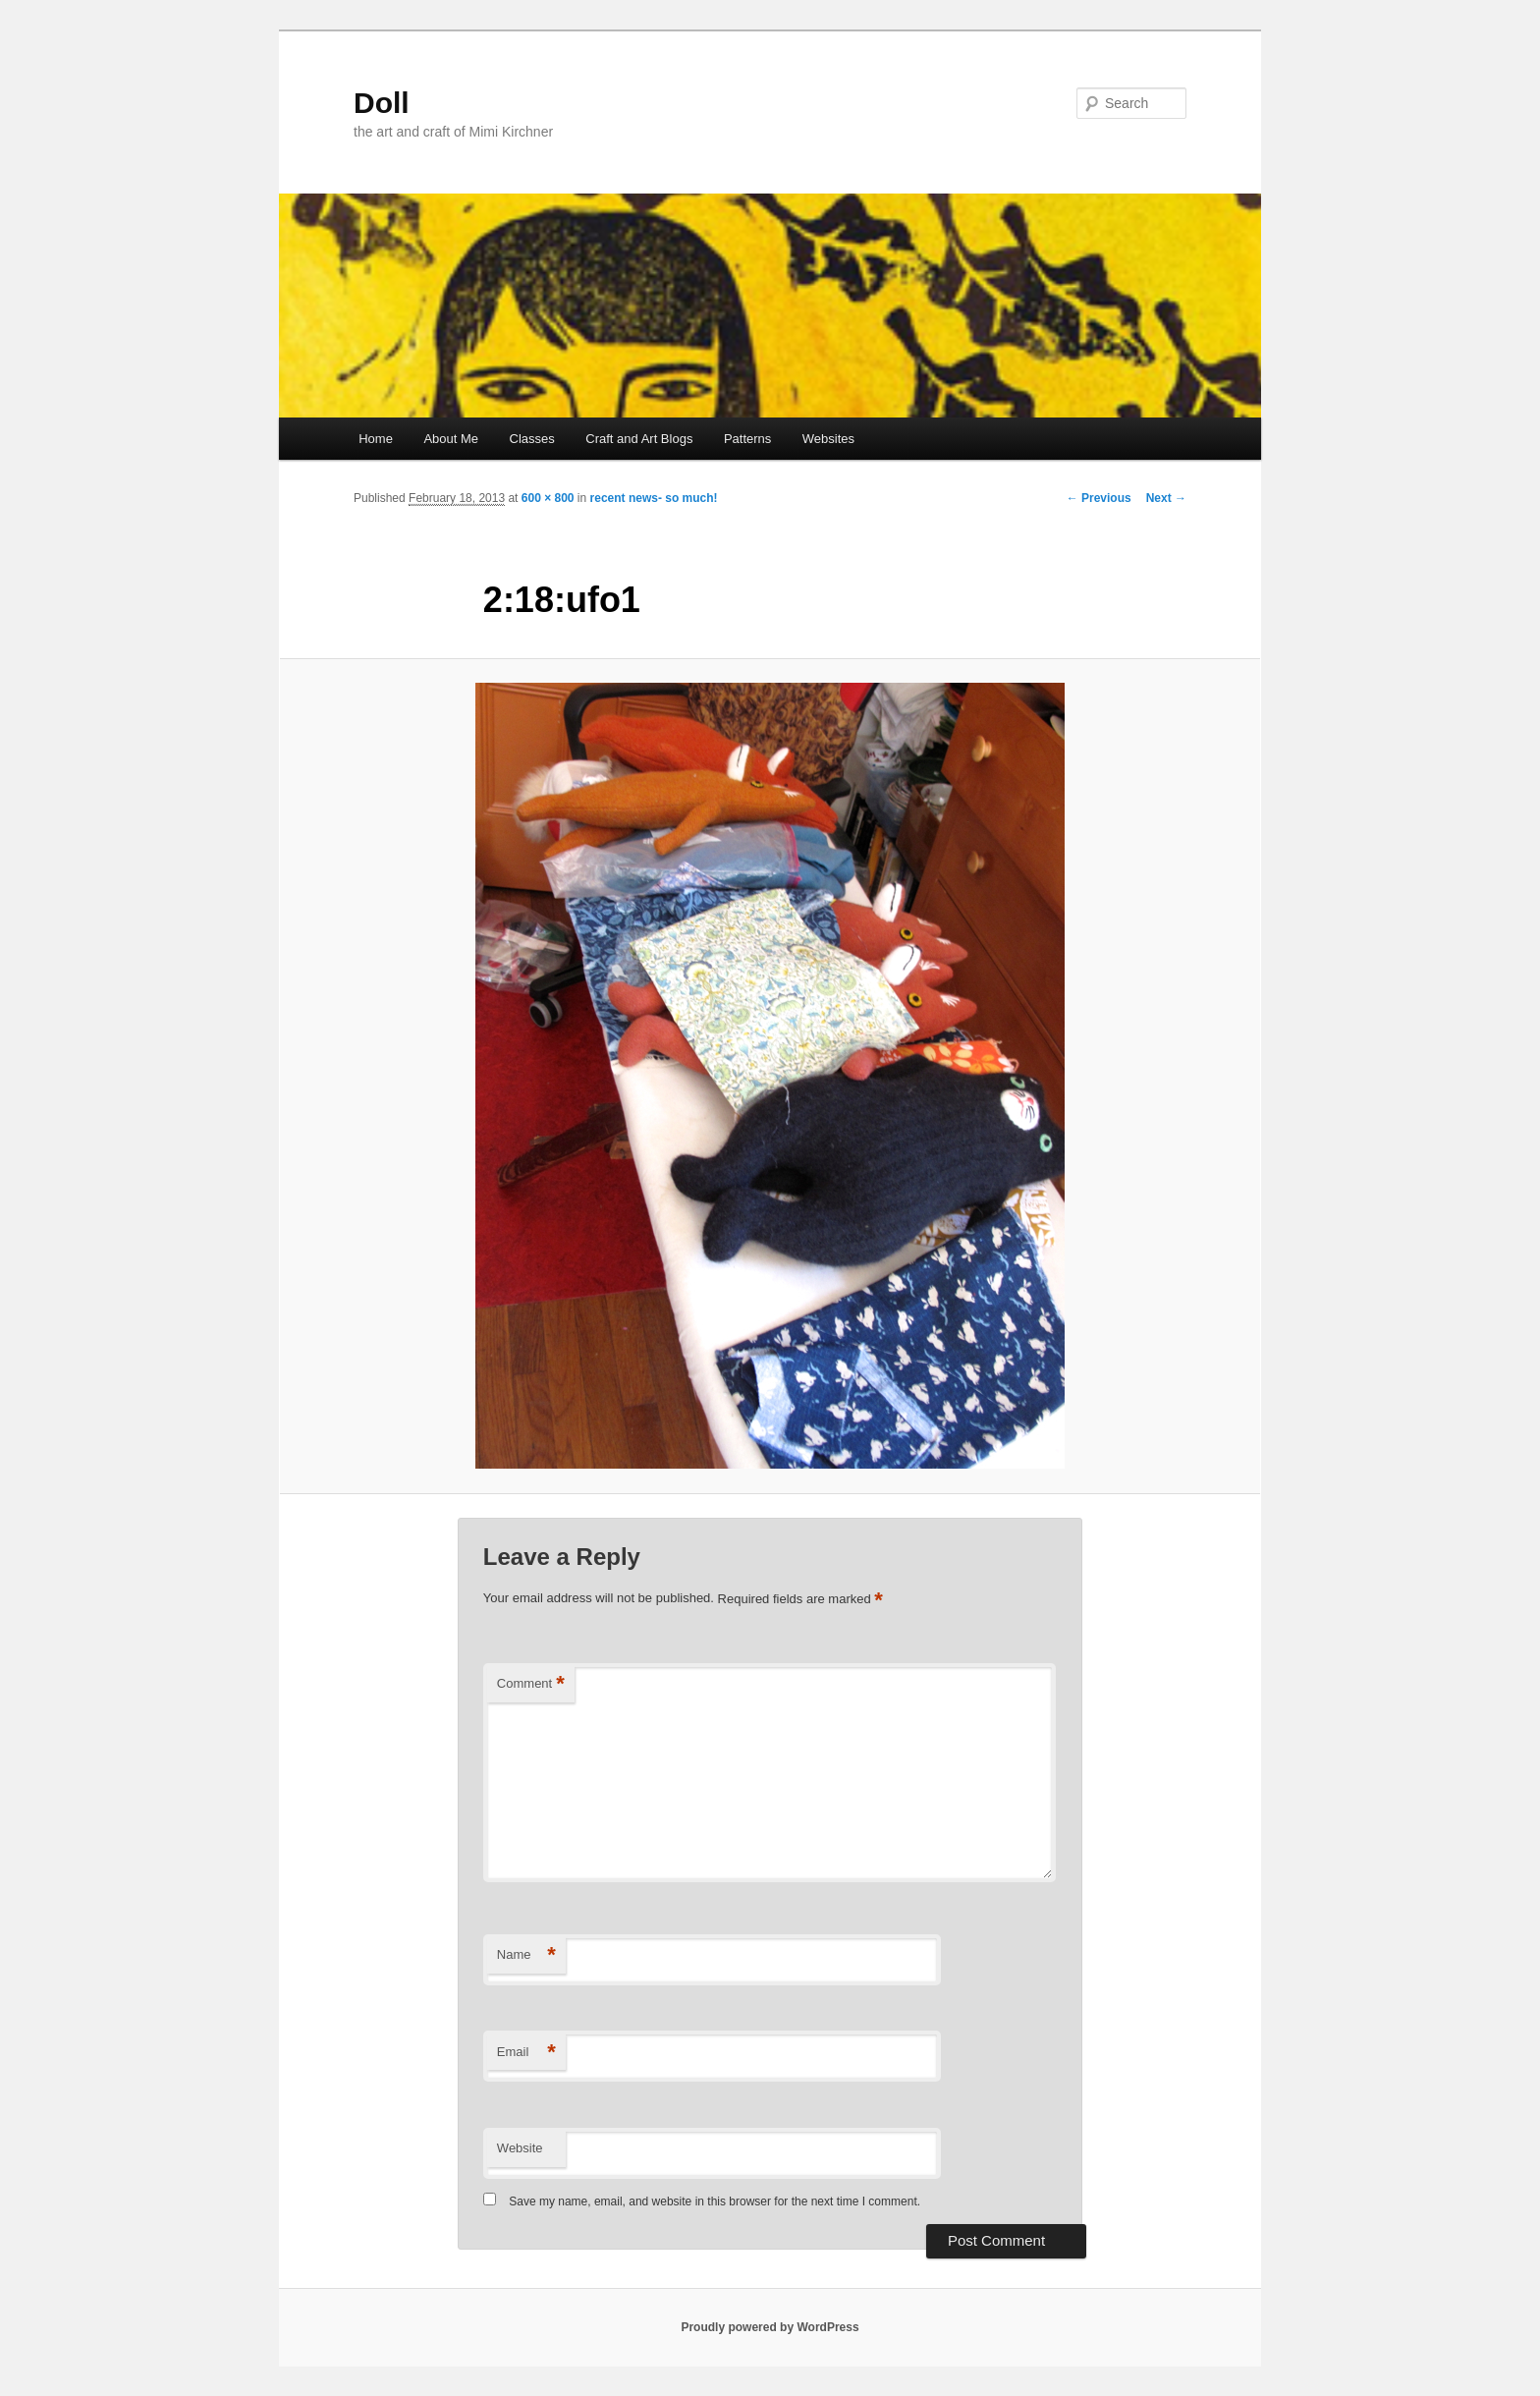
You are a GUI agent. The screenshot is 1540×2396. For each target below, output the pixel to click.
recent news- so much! (654, 498)
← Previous (1099, 498)
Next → (1166, 498)
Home (375, 438)
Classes (532, 438)
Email (526, 2052)
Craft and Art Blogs (638, 438)
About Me (450, 438)
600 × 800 (548, 498)
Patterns (747, 438)
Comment (531, 1684)
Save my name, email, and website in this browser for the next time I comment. (714, 2201)
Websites (828, 438)
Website (520, 2148)
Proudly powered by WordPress (769, 2327)
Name (526, 1955)
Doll (382, 102)
